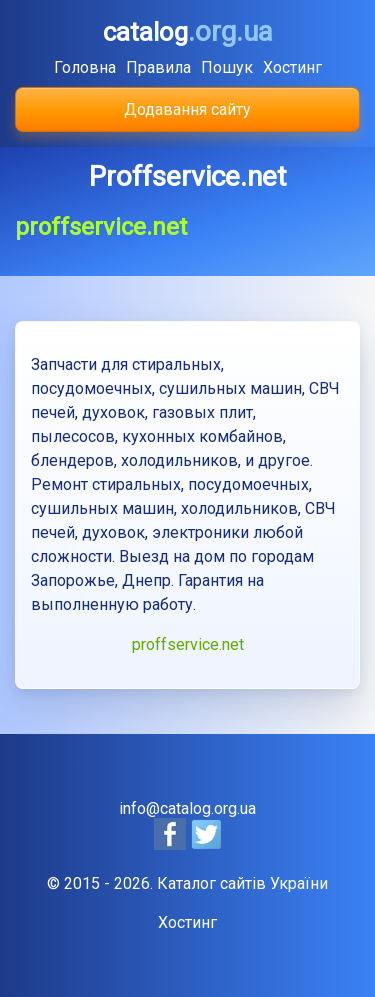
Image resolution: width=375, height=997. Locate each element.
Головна (85, 67)
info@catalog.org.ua (187, 808)
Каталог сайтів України (242, 883)
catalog (188, 32)
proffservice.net (188, 644)
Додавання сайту (187, 109)
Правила (158, 67)
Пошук (227, 67)
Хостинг (292, 67)
